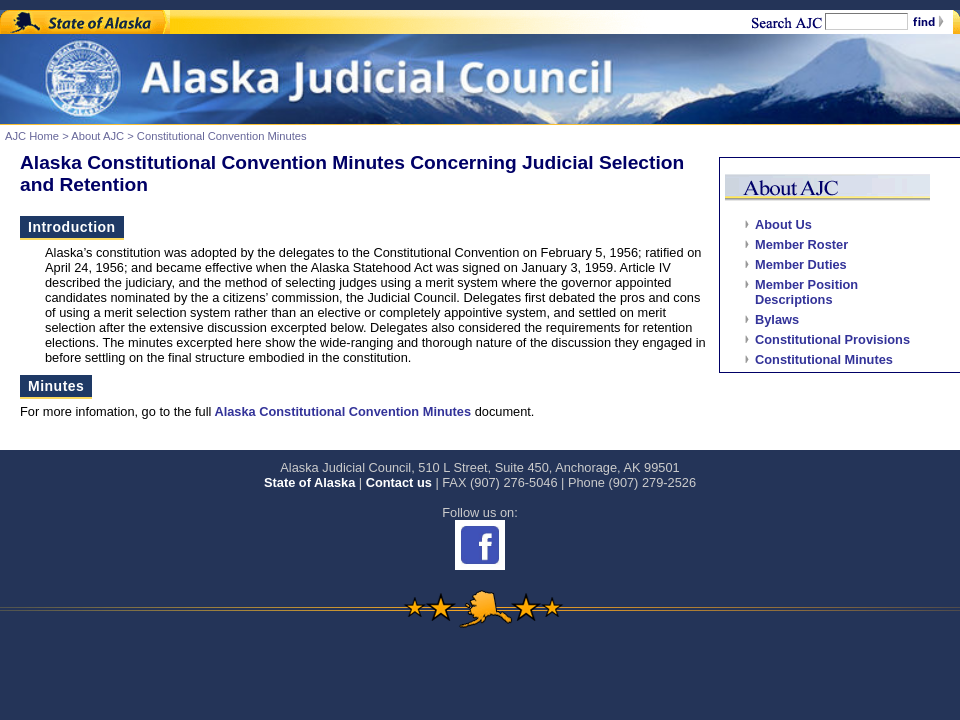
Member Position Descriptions (806, 292)
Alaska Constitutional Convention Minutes (341, 411)
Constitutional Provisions (832, 339)
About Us (783, 224)
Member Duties (801, 264)
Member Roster (801, 244)
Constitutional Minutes (824, 359)
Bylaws (777, 319)
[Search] (866, 21)
